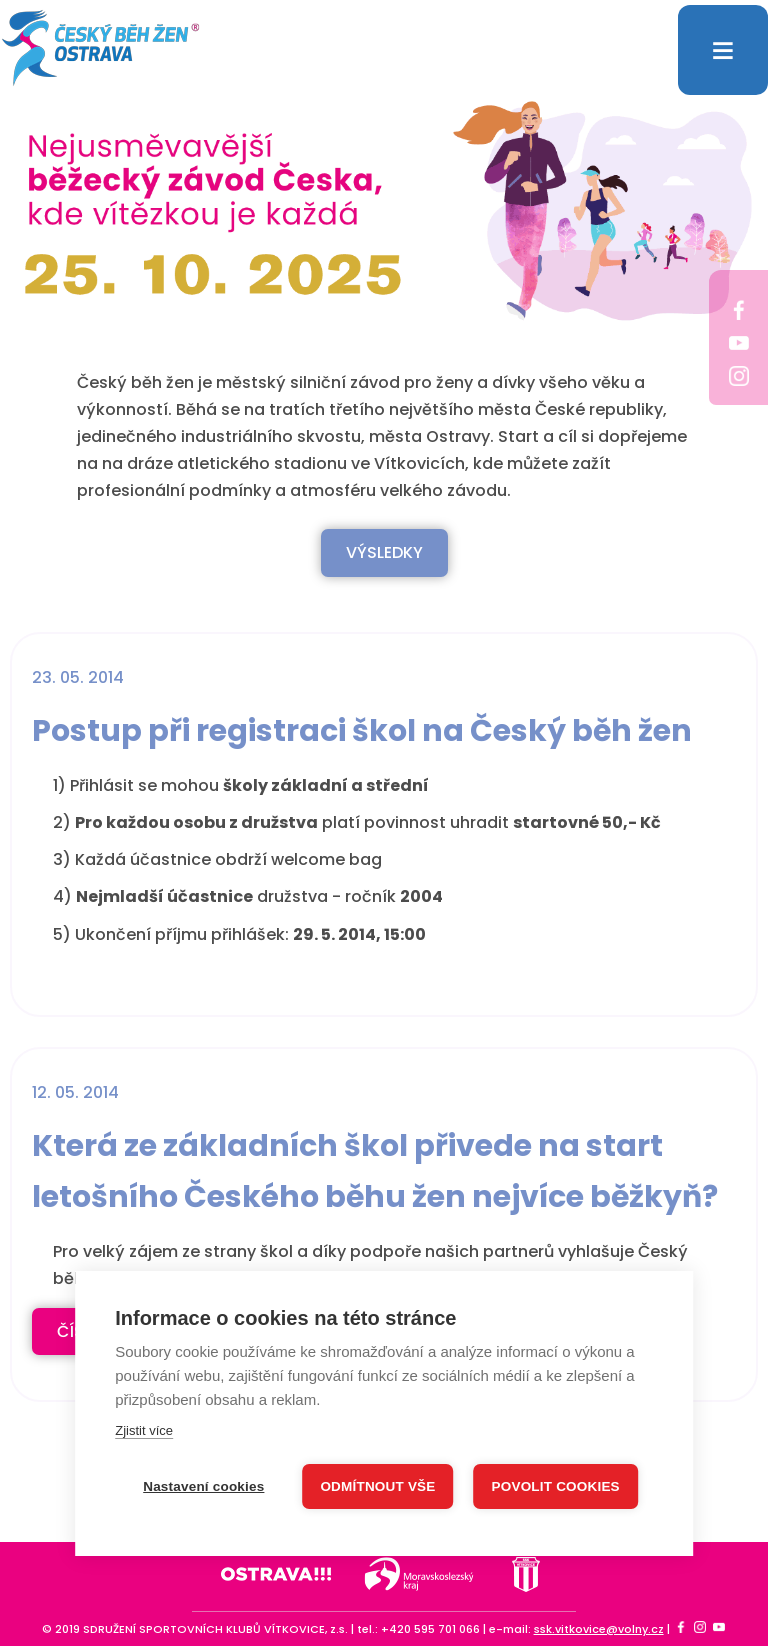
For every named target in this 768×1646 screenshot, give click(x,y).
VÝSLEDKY (384, 552)
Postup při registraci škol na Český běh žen (362, 731)
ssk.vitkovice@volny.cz (599, 1629)
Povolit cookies (556, 1486)
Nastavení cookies (203, 1486)
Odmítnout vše (377, 1486)
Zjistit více (144, 1430)
